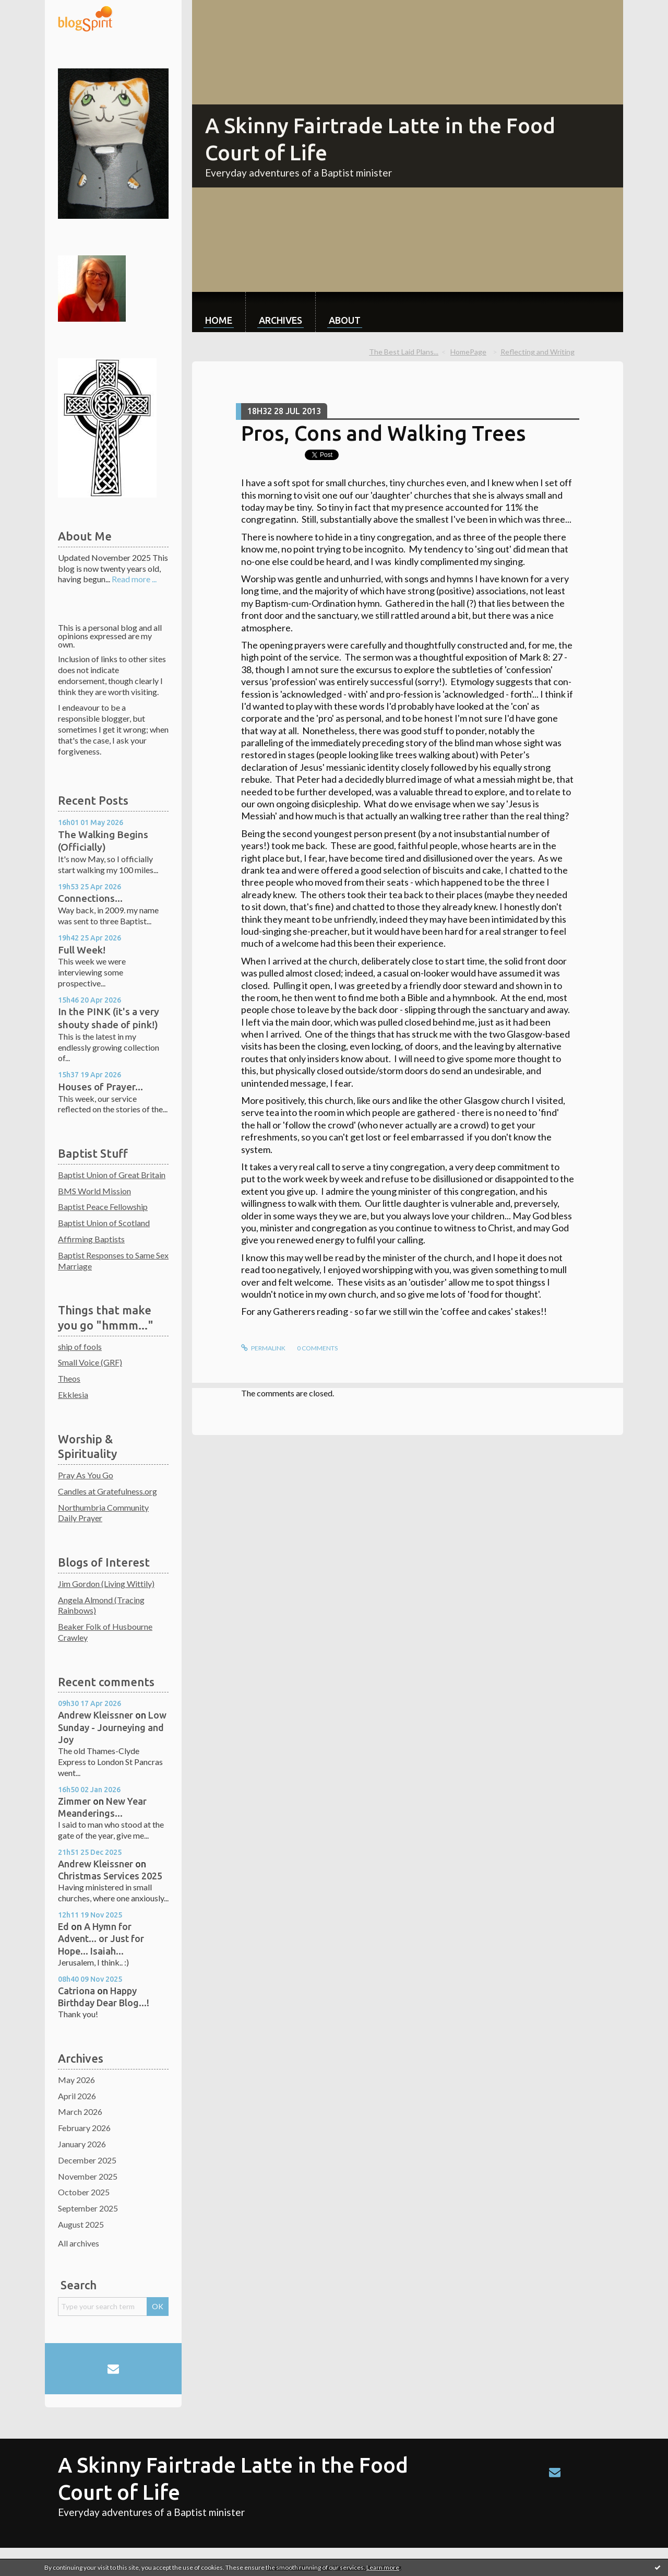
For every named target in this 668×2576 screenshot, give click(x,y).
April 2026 (77, 2096)
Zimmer (74, 1801)
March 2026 (80, 2111)
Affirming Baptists (91, 1239)
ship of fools (80, 1346)
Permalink (263, 1348)
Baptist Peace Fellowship (103, 1206)
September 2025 (88, 2208)
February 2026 (84, 2128)
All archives (78, 2243)
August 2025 (81, 2224)
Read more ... (134, 579)
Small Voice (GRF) (90, 1362)
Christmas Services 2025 (110, 1876)
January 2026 (82, 2144)
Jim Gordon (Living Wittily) (106, 1584)
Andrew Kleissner (95, 1715)
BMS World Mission (94, 1191)
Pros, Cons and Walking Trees (383, 433)
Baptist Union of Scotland (104, 1223)
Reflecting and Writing (537, 351)
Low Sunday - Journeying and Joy (112, 1727)
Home (218, 320)
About (345, 320)
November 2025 (87, 2176)
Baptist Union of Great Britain (111, 1175)
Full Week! (81, 950)
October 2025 (84, 2192)
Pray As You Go (85, 1475)
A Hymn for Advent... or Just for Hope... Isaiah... (101, 1938)
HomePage (468, 351)
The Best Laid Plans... (403, 351)
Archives (280, 320)
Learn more (382, 2567)
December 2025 (87, 2160)
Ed (63, 1926)
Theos (69, 1378)
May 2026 (76, 2080)
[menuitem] (218, 312)
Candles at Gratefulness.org (107, 1491)
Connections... (90, 898)
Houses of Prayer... (100, 1086)
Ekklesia (73, 1394)
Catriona (76, 1990)
